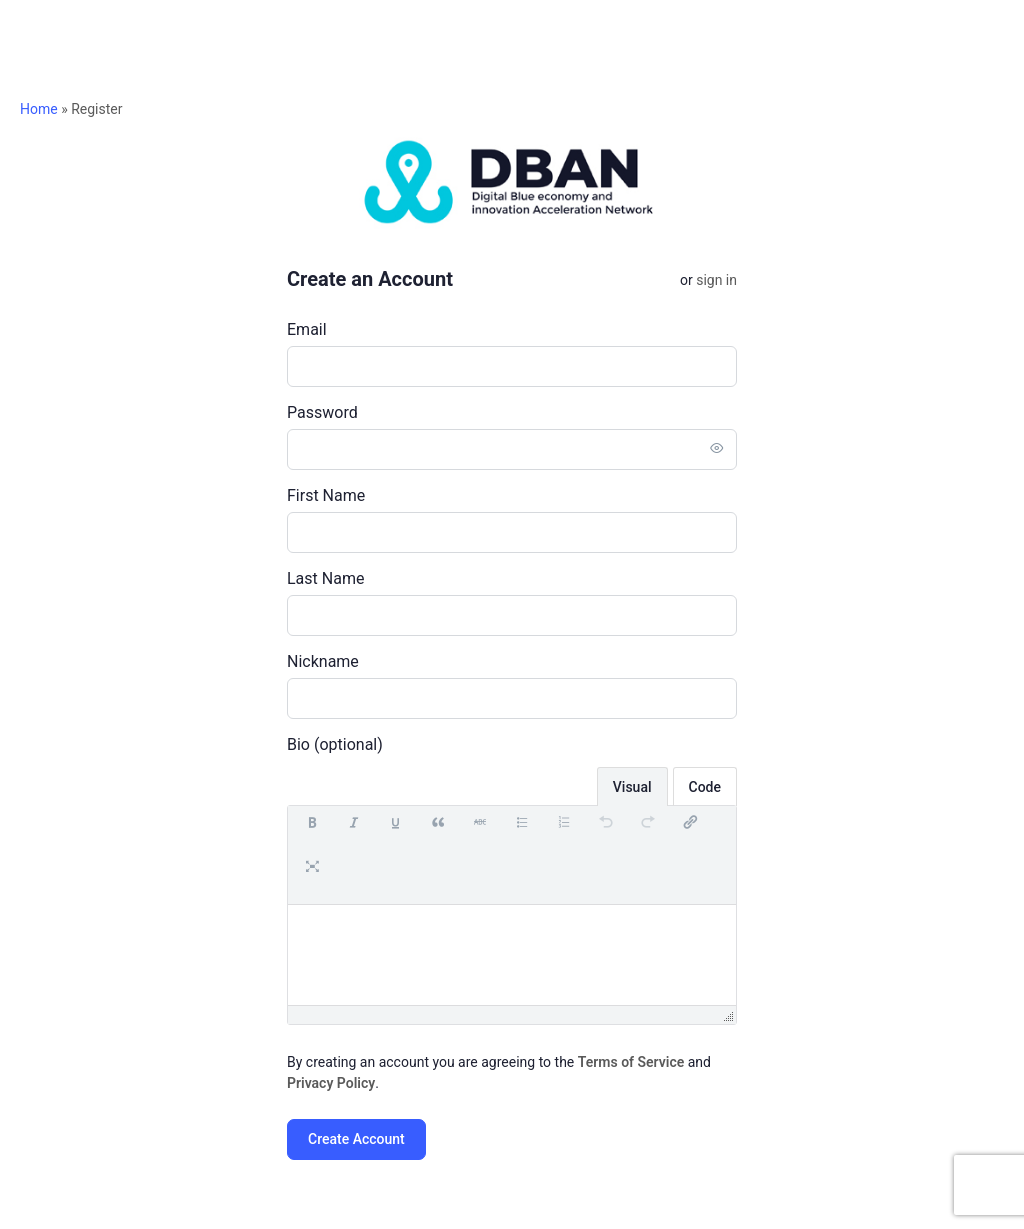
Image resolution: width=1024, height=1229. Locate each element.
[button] (312, 833)
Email (307, 329)
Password (322, 412)
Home (39, 109)
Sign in (716, 280)
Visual (632, 787)
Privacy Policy (331, 1083)
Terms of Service (631, 1062)
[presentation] (312, 833)
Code (705, 787)
